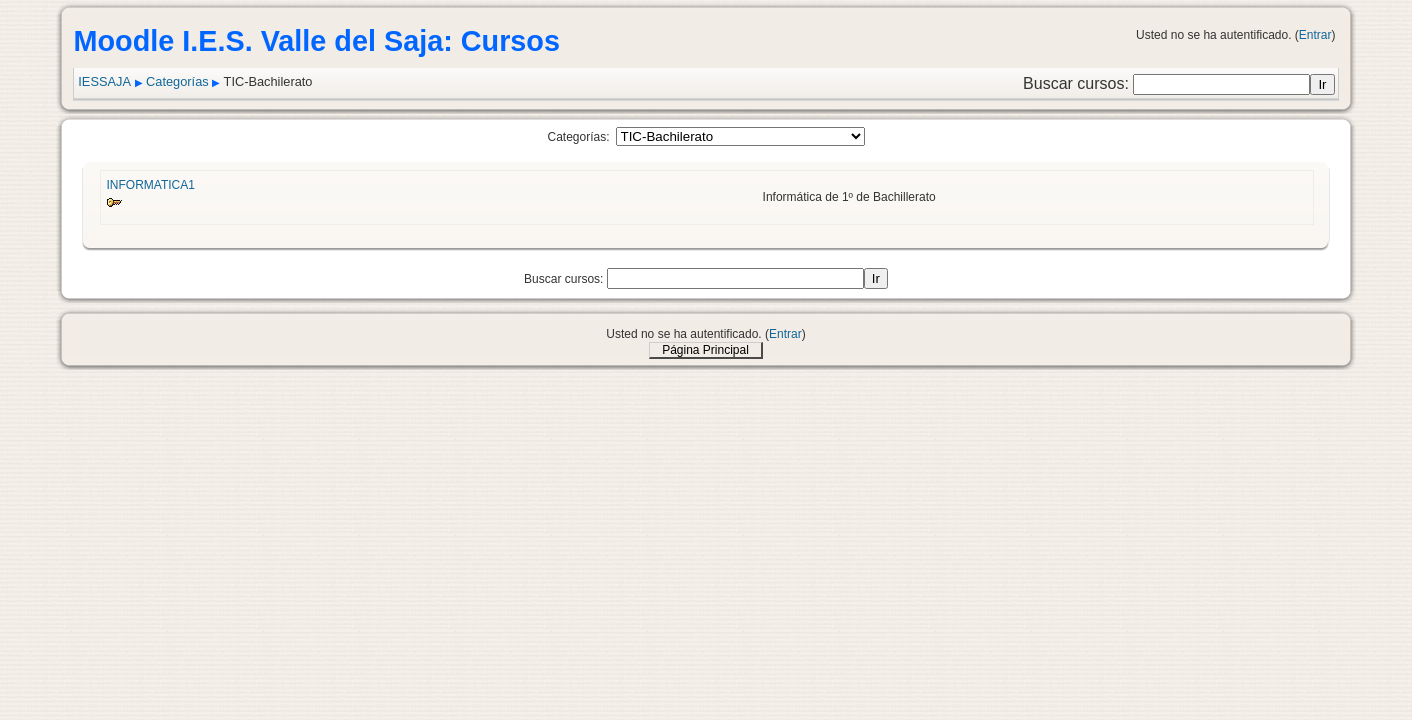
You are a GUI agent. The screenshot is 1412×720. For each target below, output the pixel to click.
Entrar (1315, 35)
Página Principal (705, 350)
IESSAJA (104, 81)
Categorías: (578, 137)
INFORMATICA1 (150, 185)
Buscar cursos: (1078, 83)
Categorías (177, 81)
